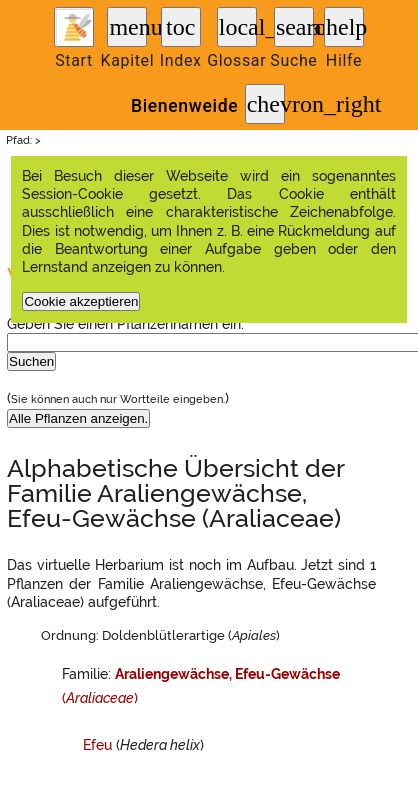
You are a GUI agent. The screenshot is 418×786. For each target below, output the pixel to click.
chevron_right (266, 104)
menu (128, 27)
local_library (238, 27)
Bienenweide (184, 106)
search (295, 27)
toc (180, 27)
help (345, 27)
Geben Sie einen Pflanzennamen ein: (125, 324)
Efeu (97, 745)
